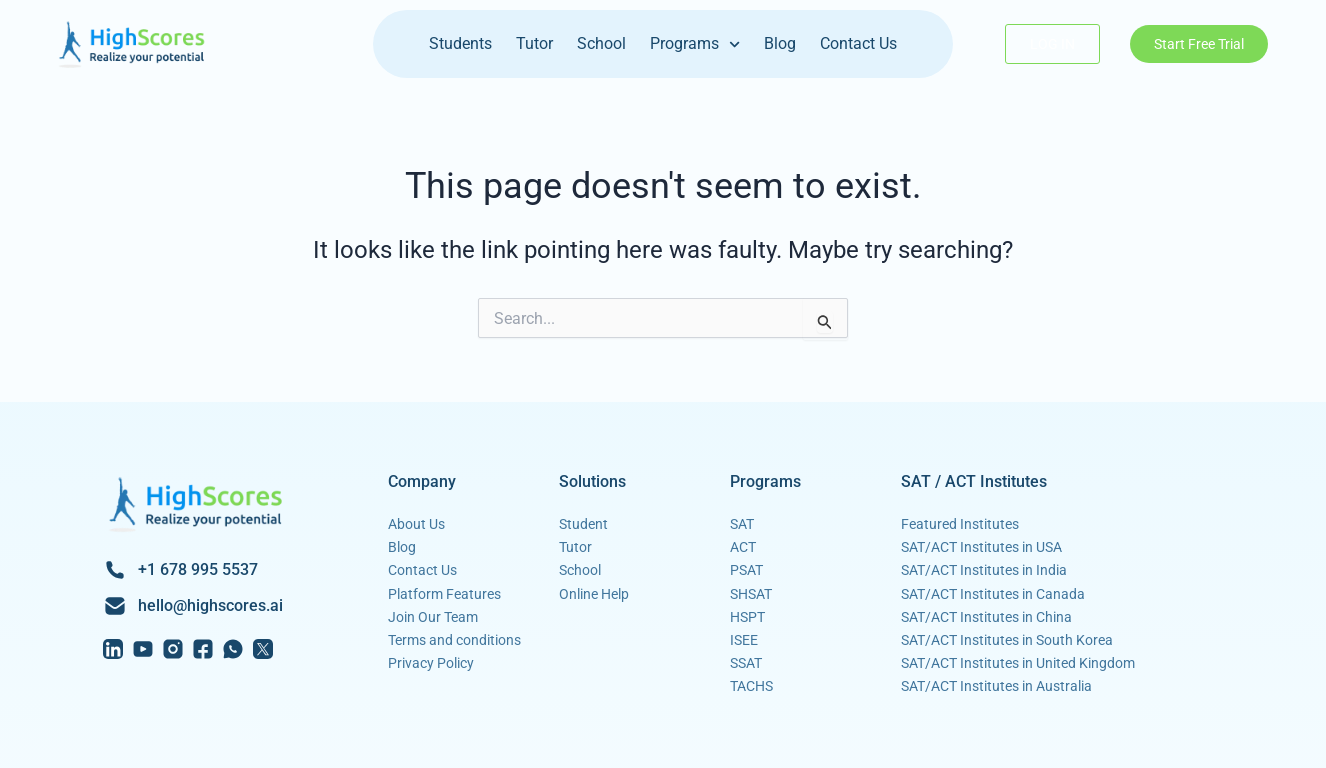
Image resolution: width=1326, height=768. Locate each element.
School (601, 43)
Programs (695, 44)
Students (460, 43)
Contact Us (858, 43)
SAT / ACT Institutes (974, 481)
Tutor (534, 43)
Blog (780, 43)
